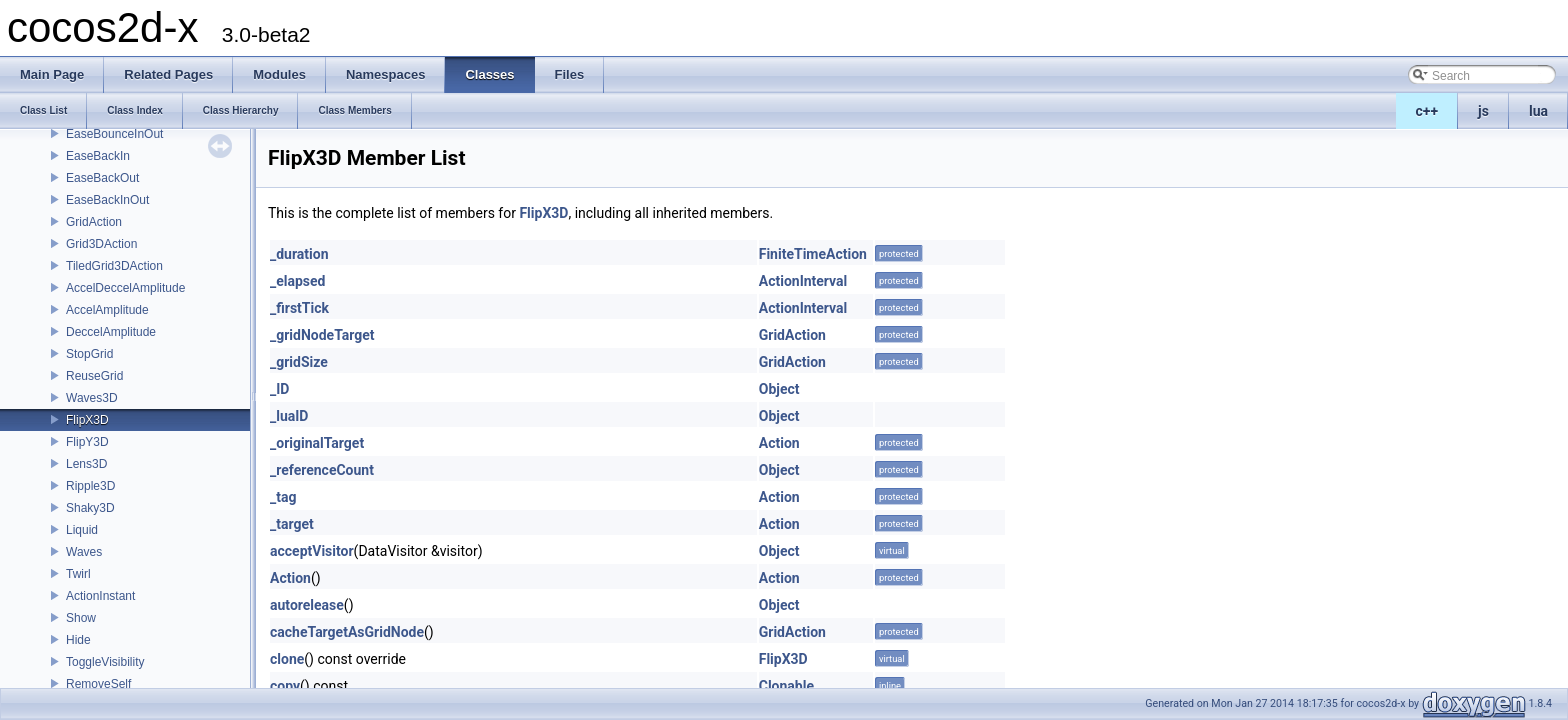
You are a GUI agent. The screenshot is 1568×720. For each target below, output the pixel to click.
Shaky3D (90, 508)
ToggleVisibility (105, 662)
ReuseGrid (94, 376)
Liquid (82, 530)
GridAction (94, 222)
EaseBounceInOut (114, 134)
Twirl (78, 574)
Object (779, 389)
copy (285, 686)
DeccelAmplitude (111, 332)
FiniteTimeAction (813, 254)
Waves (84, 552)
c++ (1427, 111)
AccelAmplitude (107, 310)
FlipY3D (87, 442)
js (1483, 111)
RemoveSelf (98, 684)
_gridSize (299, 362)
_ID (279, 389)
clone (287, 659)
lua (1538, 111)
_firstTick (299, 308)
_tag (283, 497)
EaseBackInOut (107, 200)
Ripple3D (90, 486)
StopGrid (89, 354)
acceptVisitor (312, 551)
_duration (299, 254)
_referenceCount (322, 470)
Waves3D (92, 398)
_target (292, 524)
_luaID (289, 416)
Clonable (786, 686)
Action (779, 443)
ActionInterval (803, 281)
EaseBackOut (102, 178)
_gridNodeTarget (322, 335)
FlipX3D (87, 420)
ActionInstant (100, 596)
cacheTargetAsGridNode (347, 632)
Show (81, 618)
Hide (78, 640)
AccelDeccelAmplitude (125, 288)
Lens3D (86, 464)
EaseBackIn (98, 156)
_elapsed (298, 281)
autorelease (307, 605)
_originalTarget (317, 443)
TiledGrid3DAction (114, 266)
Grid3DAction (101, 244)
